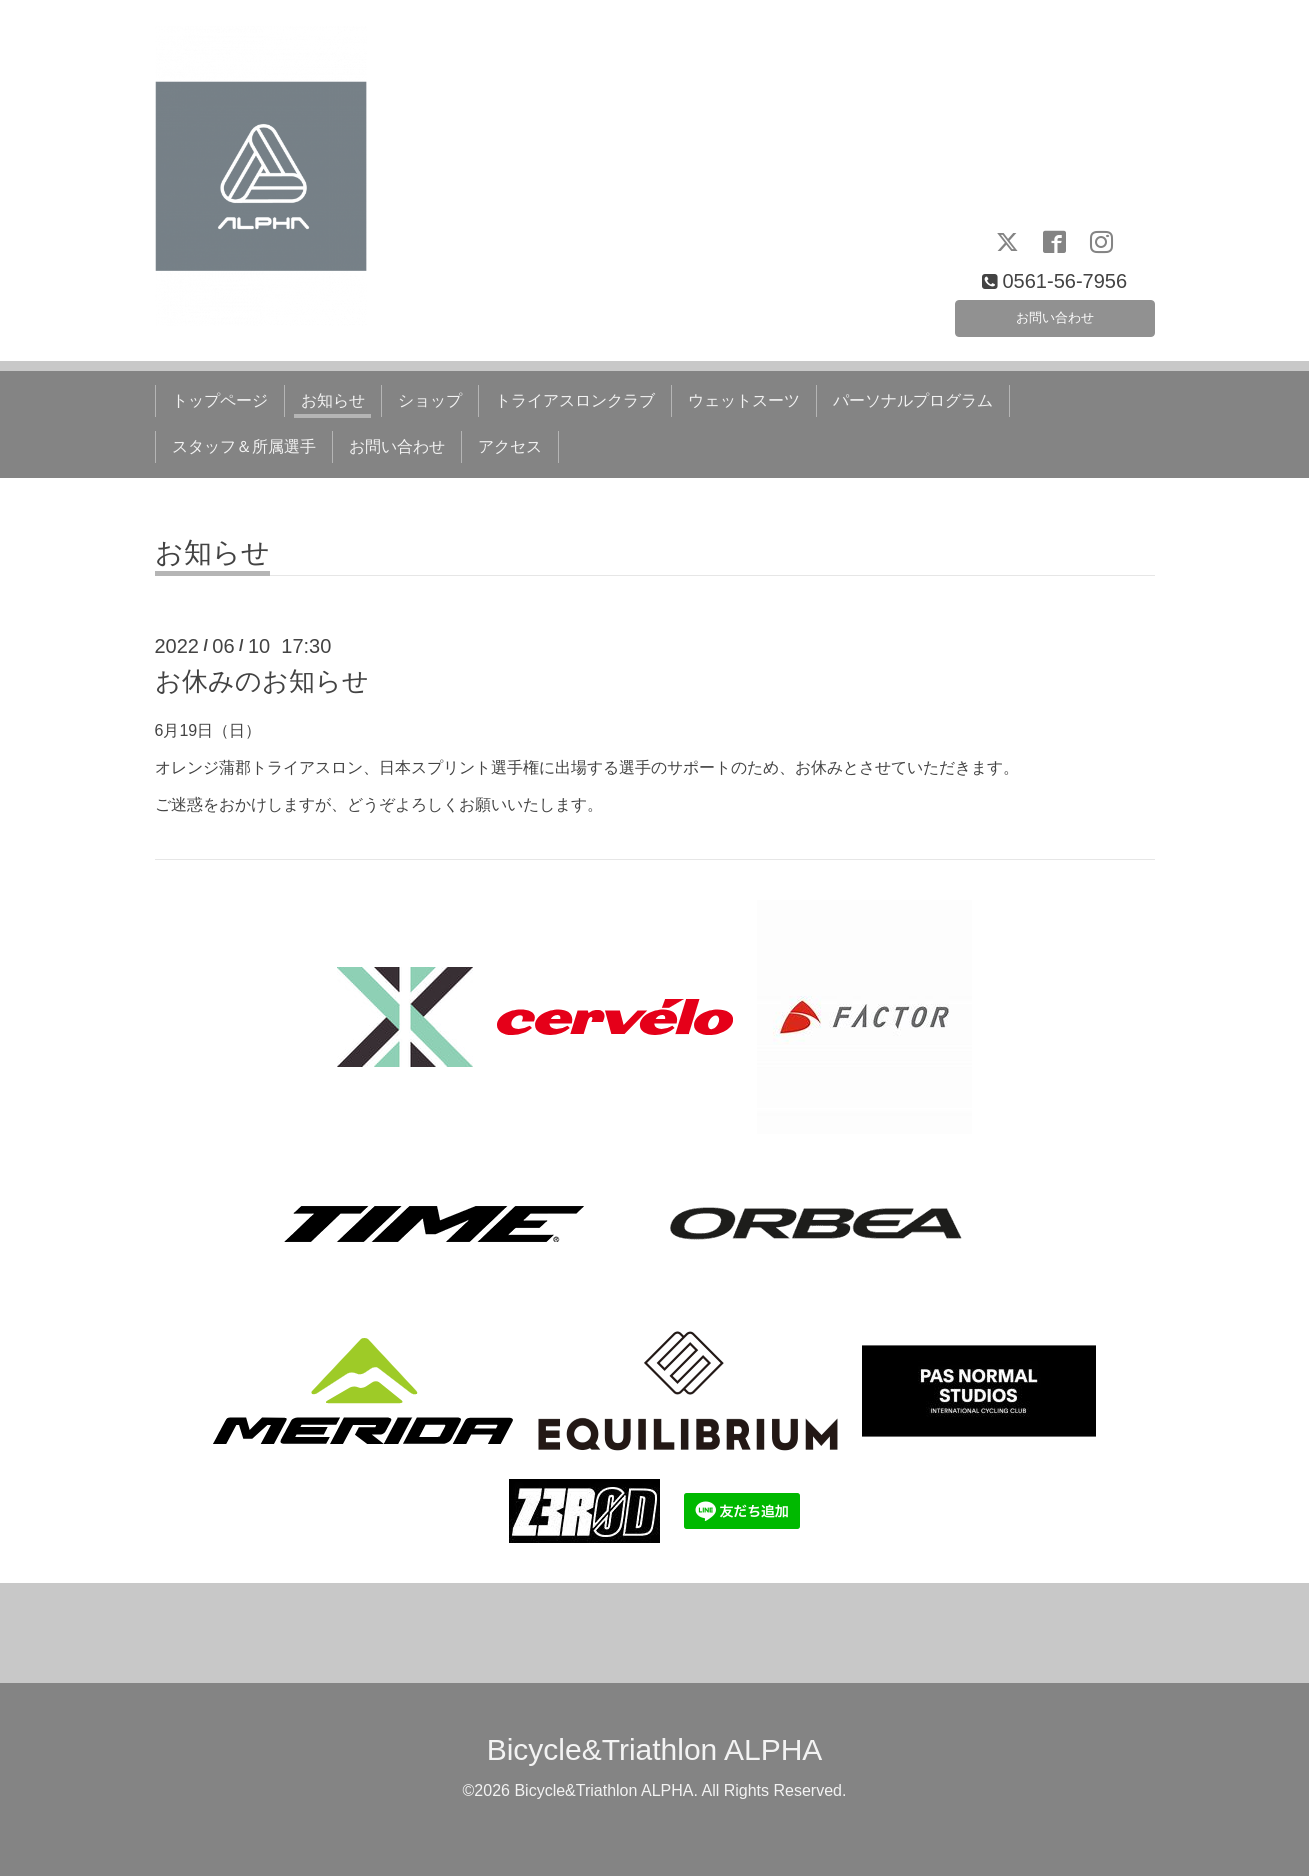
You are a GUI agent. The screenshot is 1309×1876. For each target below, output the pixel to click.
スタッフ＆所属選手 (244, 446)
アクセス (510, 446)
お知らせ (333, 400)
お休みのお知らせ (262, 681)
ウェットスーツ (744, 400)
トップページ (220, 400)
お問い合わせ (1055, 312)
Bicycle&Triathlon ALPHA (655, 1749)
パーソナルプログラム (913, 400)
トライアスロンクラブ (575, 400)
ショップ (430, 400)
